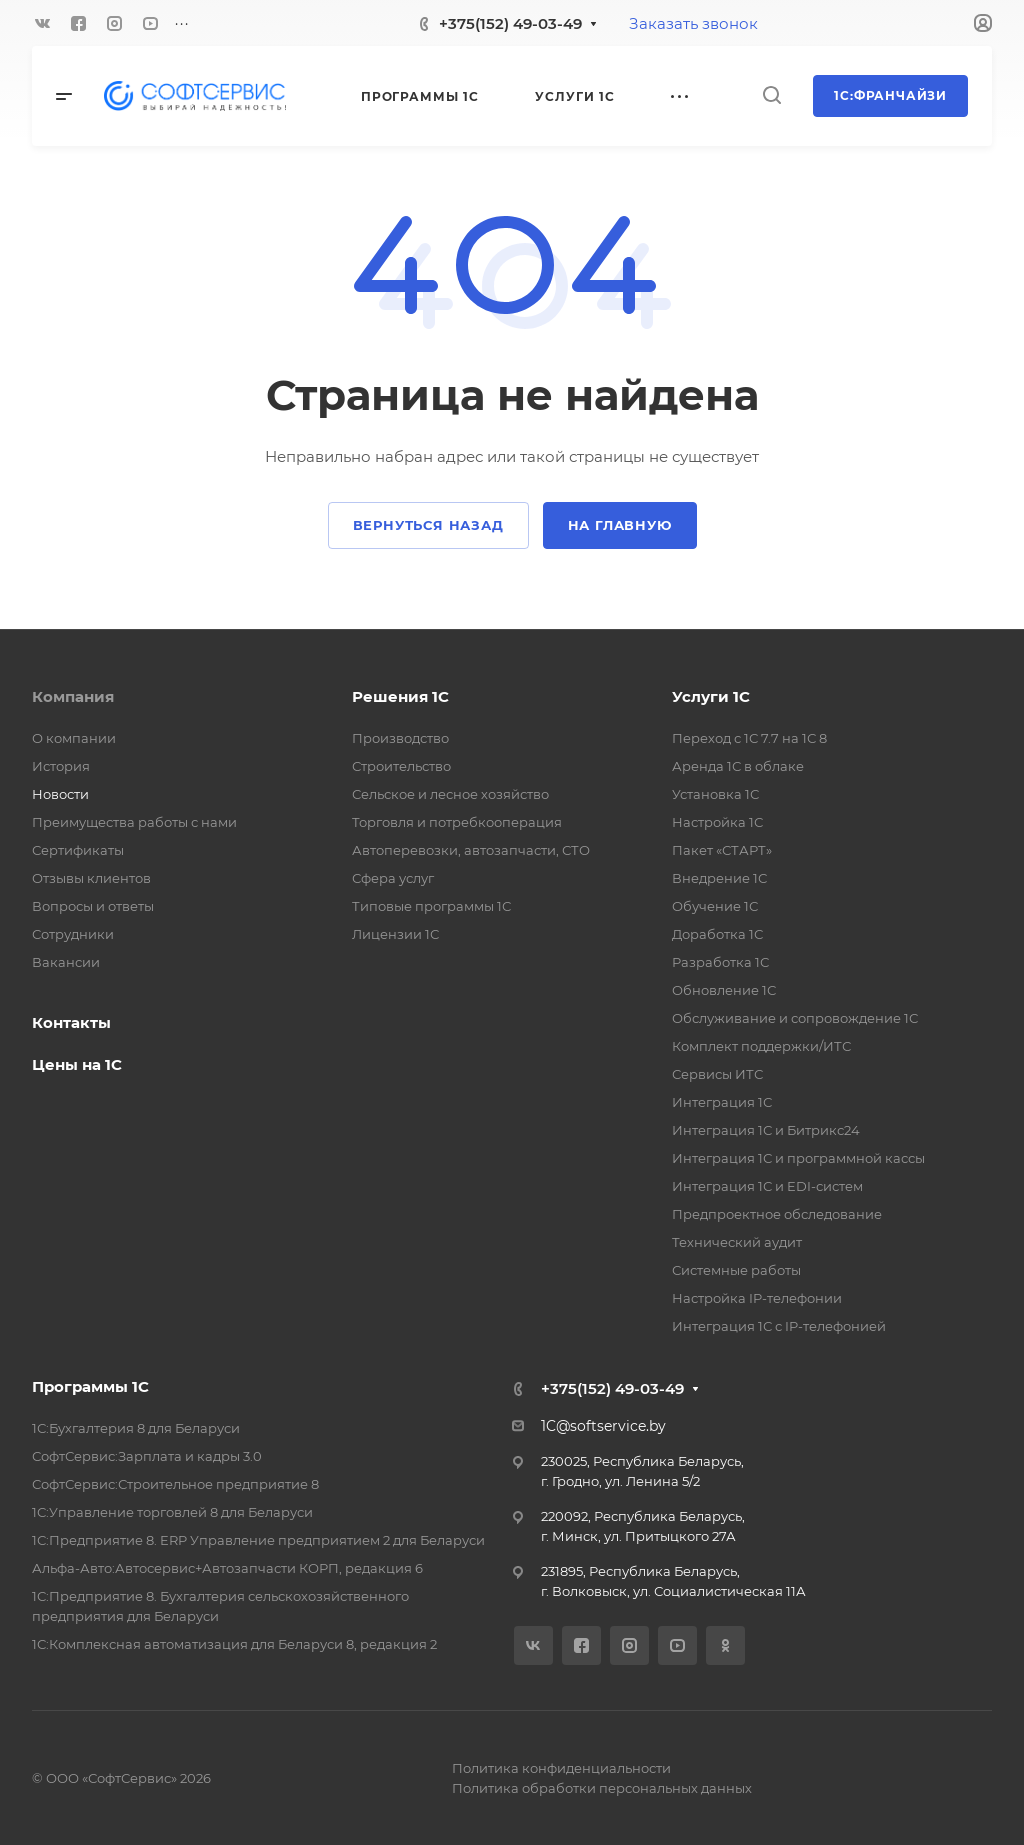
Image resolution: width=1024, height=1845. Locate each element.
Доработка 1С (717, 934)
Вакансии (66, 962)
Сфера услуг (393, 878)
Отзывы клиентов (91, 878)
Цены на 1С (77, 1064)
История (61, 766)
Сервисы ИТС (717, 1074)
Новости (60, 794)
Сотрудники (73, 934)
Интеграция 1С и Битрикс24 (766, 1130)
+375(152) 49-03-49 (510, 23)
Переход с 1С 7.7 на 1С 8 (749, 738)
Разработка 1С (720, 962)
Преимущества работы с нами (134, 822)
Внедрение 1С (719, 878)
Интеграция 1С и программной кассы (798, 1158)
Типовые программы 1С (431, 906)
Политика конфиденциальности (561, 1768)
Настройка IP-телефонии (757, 1298)
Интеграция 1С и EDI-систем (767, 1186)
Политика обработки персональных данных (602, 1788)
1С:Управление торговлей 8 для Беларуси (172, 1512)
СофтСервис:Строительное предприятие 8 (175, 1484)
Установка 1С (715, 794)
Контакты (71, 1022)
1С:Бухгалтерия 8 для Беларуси (136, 1428)
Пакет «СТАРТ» (722, 850)
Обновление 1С (724, 990)
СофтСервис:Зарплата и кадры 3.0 (147, 1456)
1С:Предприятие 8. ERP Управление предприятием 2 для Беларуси (258, 1540)
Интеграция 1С (722, 1102)
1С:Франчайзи (890, 95)
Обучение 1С (715, 906)
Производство (400, 738)
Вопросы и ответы (93, 906)
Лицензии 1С (395, 934)
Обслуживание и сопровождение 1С (795, 1018)
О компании (74, 738)
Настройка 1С (717, 822)
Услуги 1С (711, 696)
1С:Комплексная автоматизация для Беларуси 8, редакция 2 (234, 1644)
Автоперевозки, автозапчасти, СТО (471, 850)
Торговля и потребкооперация (457, 822)
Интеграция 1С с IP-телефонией (779, 1326)
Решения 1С (400, 696)
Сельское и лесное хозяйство (450, 794)
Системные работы (736, 1270)
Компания (73, 696)
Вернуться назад (428, 525)
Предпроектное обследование (777, 1214)
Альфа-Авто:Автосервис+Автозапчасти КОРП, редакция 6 (227, 1568)
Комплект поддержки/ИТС (761, 1046)
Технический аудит (737, 1242)
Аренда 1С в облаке (738, 766)
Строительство (401, 766)
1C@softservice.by (603, 1426)
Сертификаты (78, 850)
